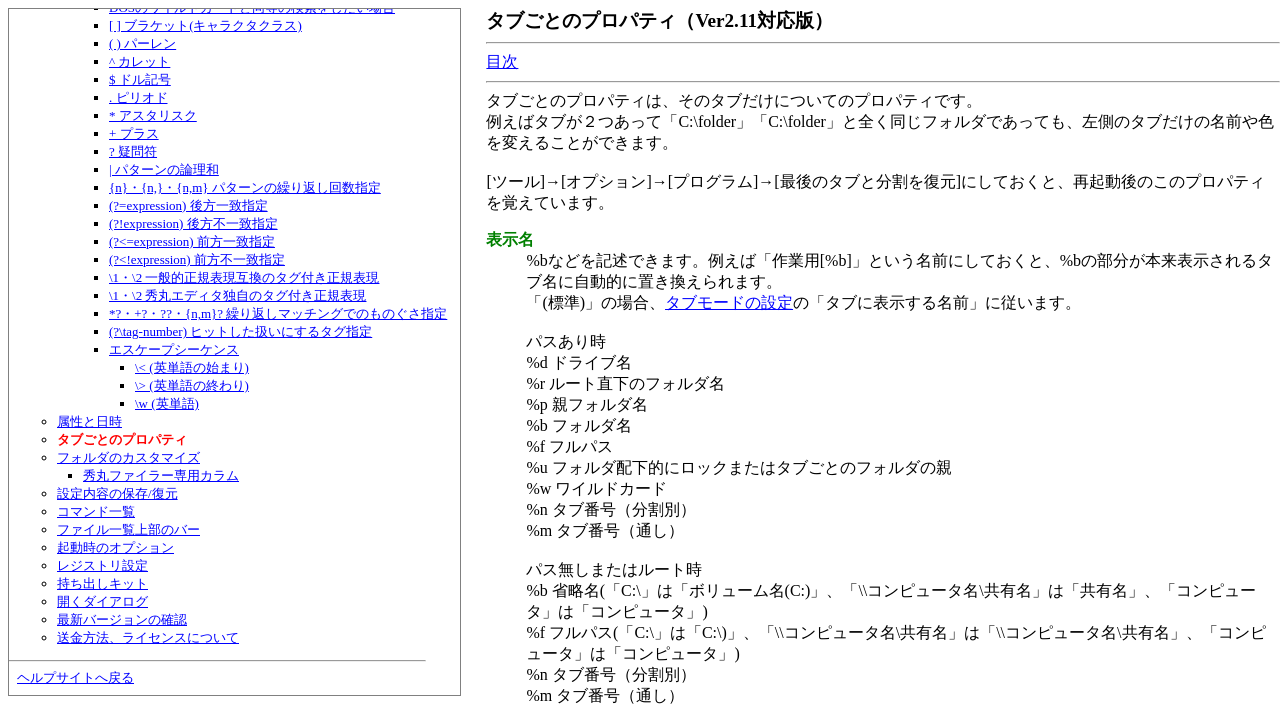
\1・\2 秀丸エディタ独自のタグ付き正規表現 (237, 295)
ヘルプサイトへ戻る (75, 677)
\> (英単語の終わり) (192, 385)
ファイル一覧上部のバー (128, 529)
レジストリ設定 (102, 565)
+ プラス (134, 133)
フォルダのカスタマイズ (128, 457)
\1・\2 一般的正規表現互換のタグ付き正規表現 (244, 277)
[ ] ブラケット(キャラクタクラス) (205, 25)
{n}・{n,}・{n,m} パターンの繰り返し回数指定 (245, 187)
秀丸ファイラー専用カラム (161, 475)
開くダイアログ (102, 601)
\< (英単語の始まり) (192, 367)
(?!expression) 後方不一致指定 (193, 223)
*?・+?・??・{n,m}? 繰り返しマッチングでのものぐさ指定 (278, 313)
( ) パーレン (142, 43)
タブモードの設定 (729, 302)
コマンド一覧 (96, 511)
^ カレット (139, 61)
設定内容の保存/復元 (117, 493)
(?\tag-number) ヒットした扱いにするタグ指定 (240, 331)
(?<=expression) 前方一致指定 (192, 241)
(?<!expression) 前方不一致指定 (197, 259)
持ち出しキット (102, 583)
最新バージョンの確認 (122, 619)
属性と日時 (89, 421)
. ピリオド (138, 97)
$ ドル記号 (140, 79)
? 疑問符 (133, 151)
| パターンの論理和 (164, 169)
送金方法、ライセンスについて (148, 637)
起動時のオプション (115, 547)
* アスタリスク (153, 115)
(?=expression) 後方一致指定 (188, 205)
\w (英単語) (167, 403)
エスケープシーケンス (174, 349)
